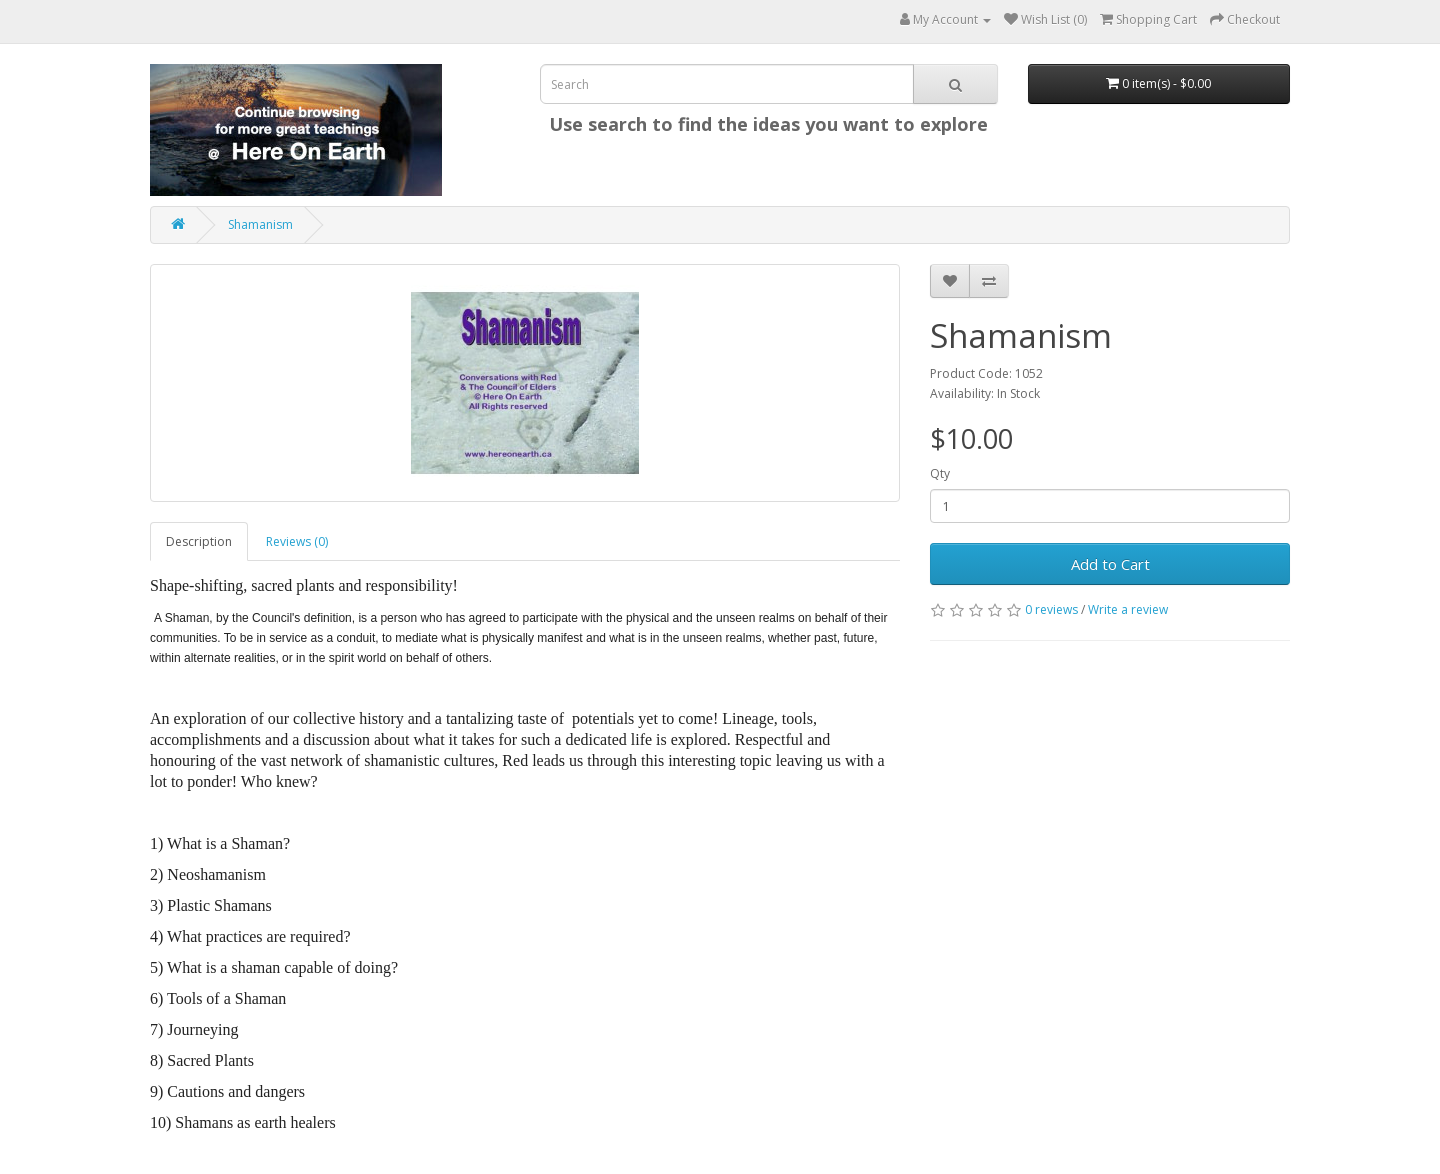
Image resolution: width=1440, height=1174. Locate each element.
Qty (940, 473)
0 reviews (1051, 609)
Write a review (1128, 609)
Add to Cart (1110, 564)
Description (199, 541)
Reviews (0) (297, 541)
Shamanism (260, 224)
